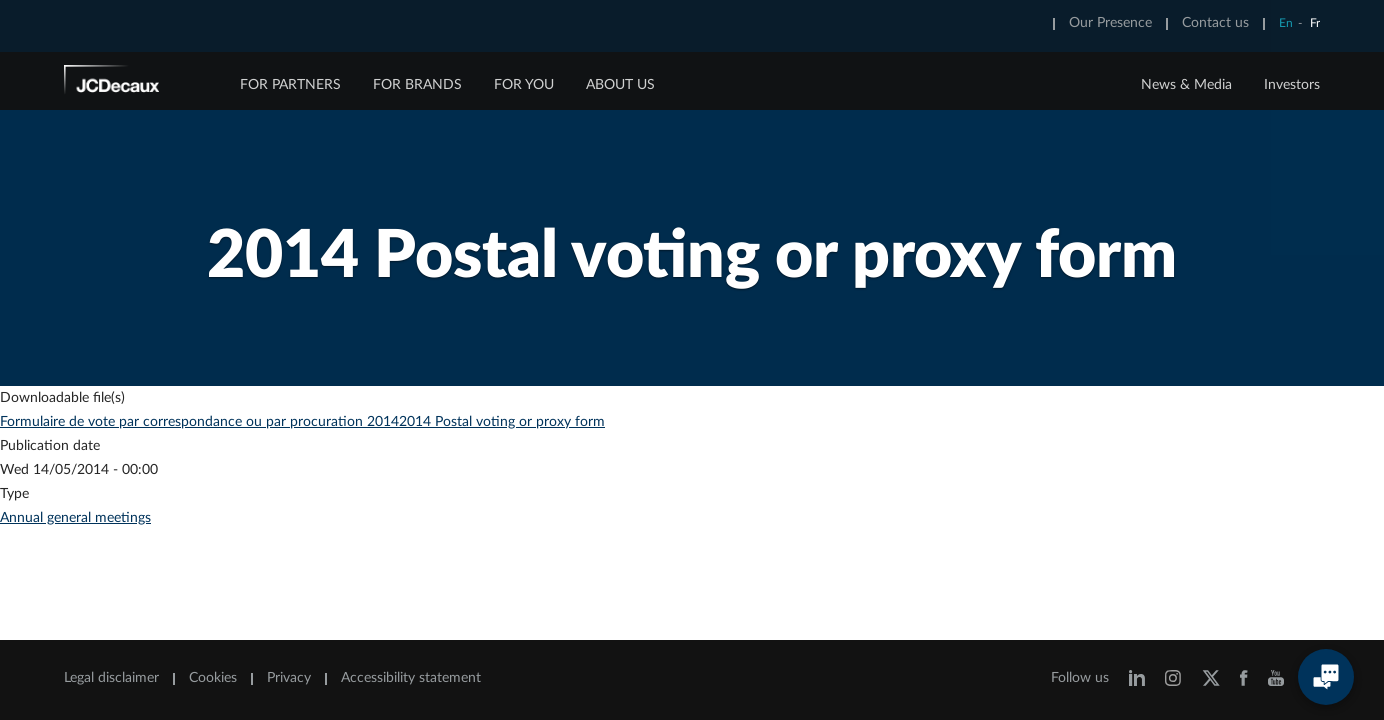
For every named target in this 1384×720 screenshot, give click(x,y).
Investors (1292, 85)
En (1286, 23)
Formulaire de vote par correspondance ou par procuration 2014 (199, 422)
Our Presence (1110, 23)
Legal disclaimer (111, 678)
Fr (1315, 23)
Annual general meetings (75, 518)
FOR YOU (524, 85)
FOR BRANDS (417, 85)
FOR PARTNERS (290, 85)
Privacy (289, 678)
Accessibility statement (411, 678)
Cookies (213, 678)
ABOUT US (620, 85)
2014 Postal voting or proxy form (502, 422)
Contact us (1215, 23)
